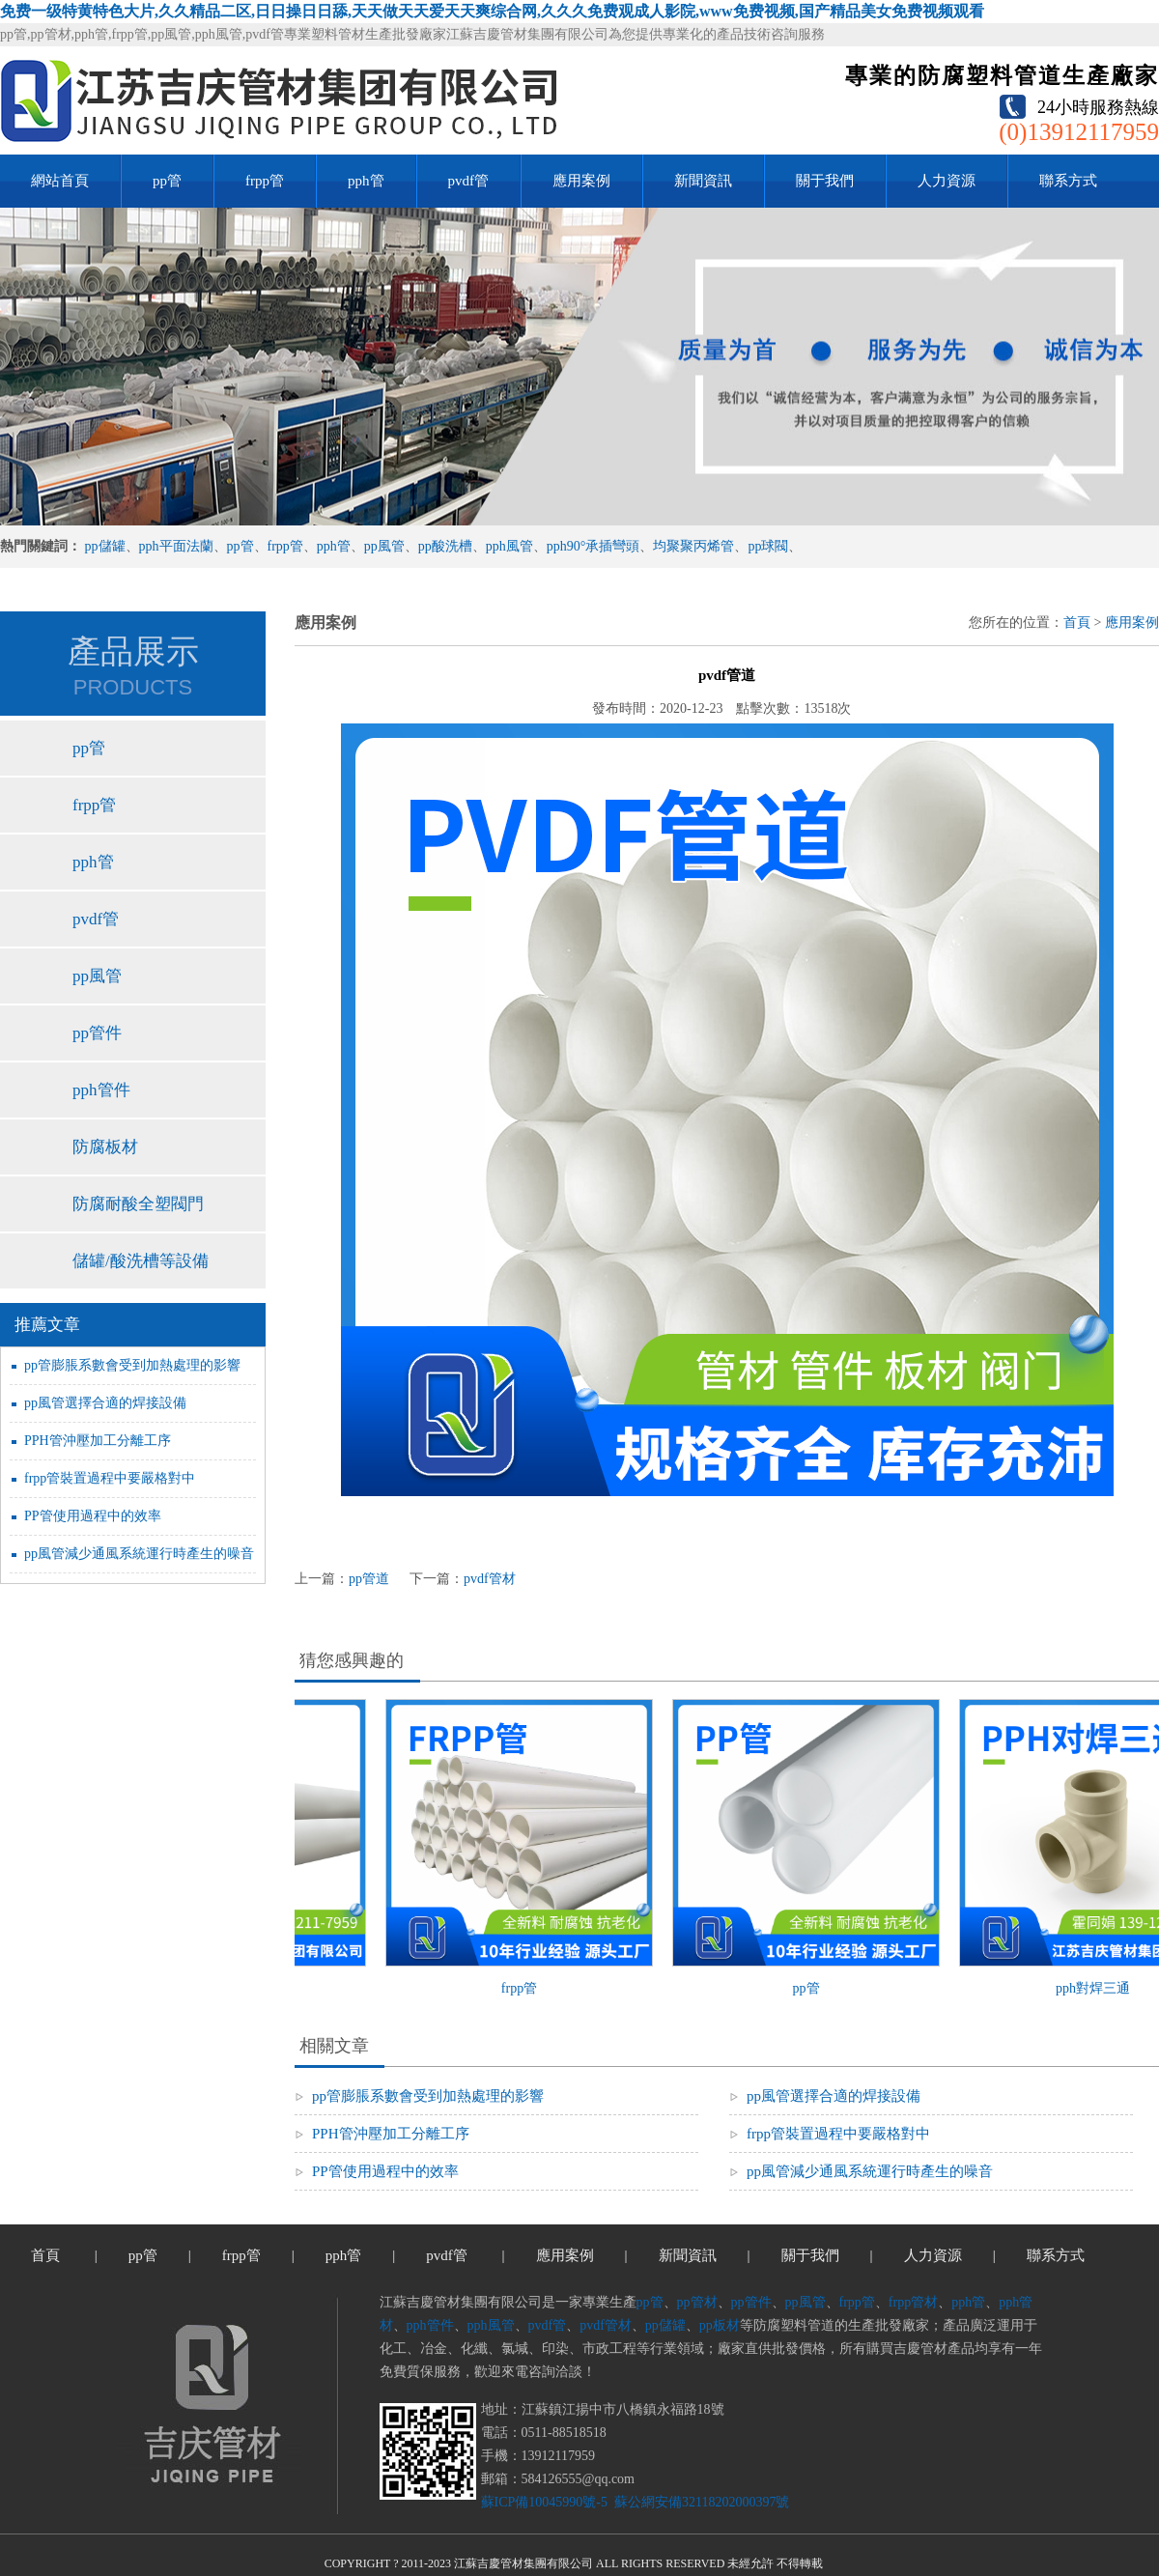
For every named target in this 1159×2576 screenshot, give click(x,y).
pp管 (167, 180)
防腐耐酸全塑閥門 (138, 1204)
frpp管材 (913, 2302)
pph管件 (101, 1090)
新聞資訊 (703, 180)
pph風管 (509, 546)
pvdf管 (469, 180)
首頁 (1076, 622)
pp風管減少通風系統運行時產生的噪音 (139, 1553)
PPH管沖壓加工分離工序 (97, 1440)
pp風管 (384, 546)
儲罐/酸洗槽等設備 (140, 1261)
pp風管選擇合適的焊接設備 (105, 1403)
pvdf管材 (490, 1578)
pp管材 (697, 2302)
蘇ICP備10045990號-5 (544, 2502)
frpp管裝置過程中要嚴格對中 (109, 1478)
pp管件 (97, 1033)
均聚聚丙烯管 (693, 546)
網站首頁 (60, 180)
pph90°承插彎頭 (593, 546)
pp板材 (719, 2325)
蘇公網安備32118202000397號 (699, 2502)
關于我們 (825, 180)
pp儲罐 (105, 546)
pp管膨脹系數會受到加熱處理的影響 (132, 1365)
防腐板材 (105, 1147)
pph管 (366, 180)
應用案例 (581, 180)
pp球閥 (768, 546)
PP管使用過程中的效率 (92, 1516)
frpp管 (264, 180)
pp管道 (369, 1578)
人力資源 (946, 180)
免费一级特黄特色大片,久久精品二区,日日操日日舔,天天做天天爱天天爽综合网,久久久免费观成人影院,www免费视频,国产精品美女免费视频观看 (492, 11)
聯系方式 (1068, 180)
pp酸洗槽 (445, 546)
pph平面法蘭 (176, 546)
